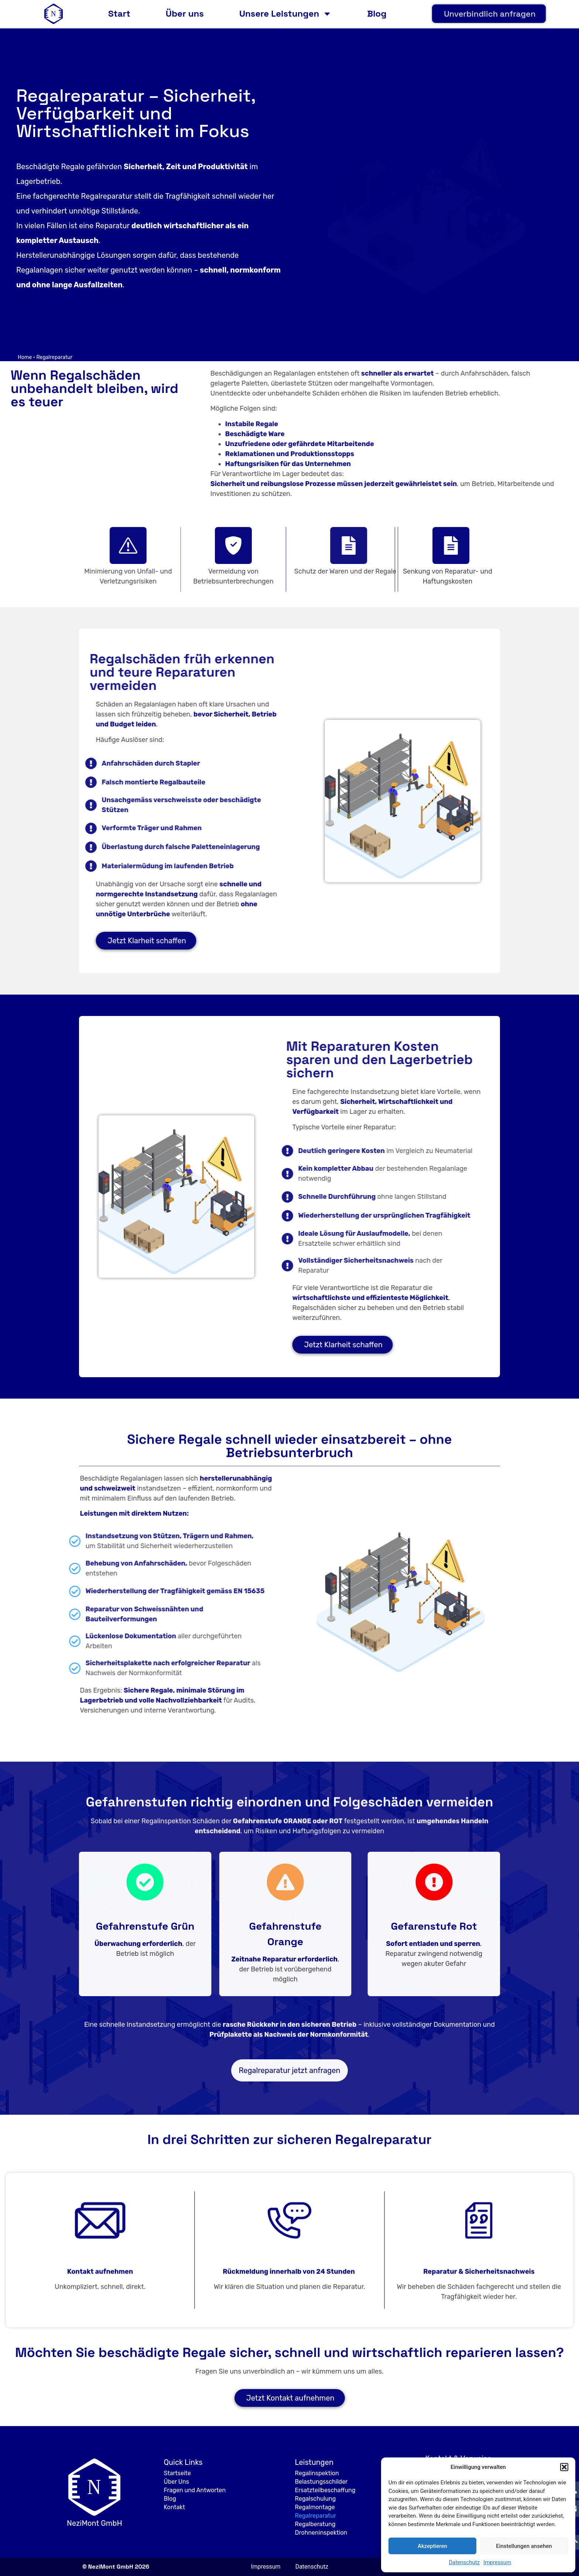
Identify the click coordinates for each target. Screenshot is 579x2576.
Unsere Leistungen (285, 14)
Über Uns (176, 2481)
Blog (376, 13)
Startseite (177, 2473)
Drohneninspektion (321, 2532)
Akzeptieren (432, 2546)
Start (119, 13)
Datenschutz (464, 2562)
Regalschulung (315, 2498)
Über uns (185, 13)
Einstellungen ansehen (524, 2546)
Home (25, 357)
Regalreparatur (315, 2515)
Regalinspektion (317, 2473)
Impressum (497, 2562)
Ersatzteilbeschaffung (325, 2490)
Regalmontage (315, 2507)
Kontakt (174, 2507)
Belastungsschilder (321, 2481)
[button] (564, 2467)
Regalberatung (315, 2524)
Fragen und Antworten (195, 2490)
